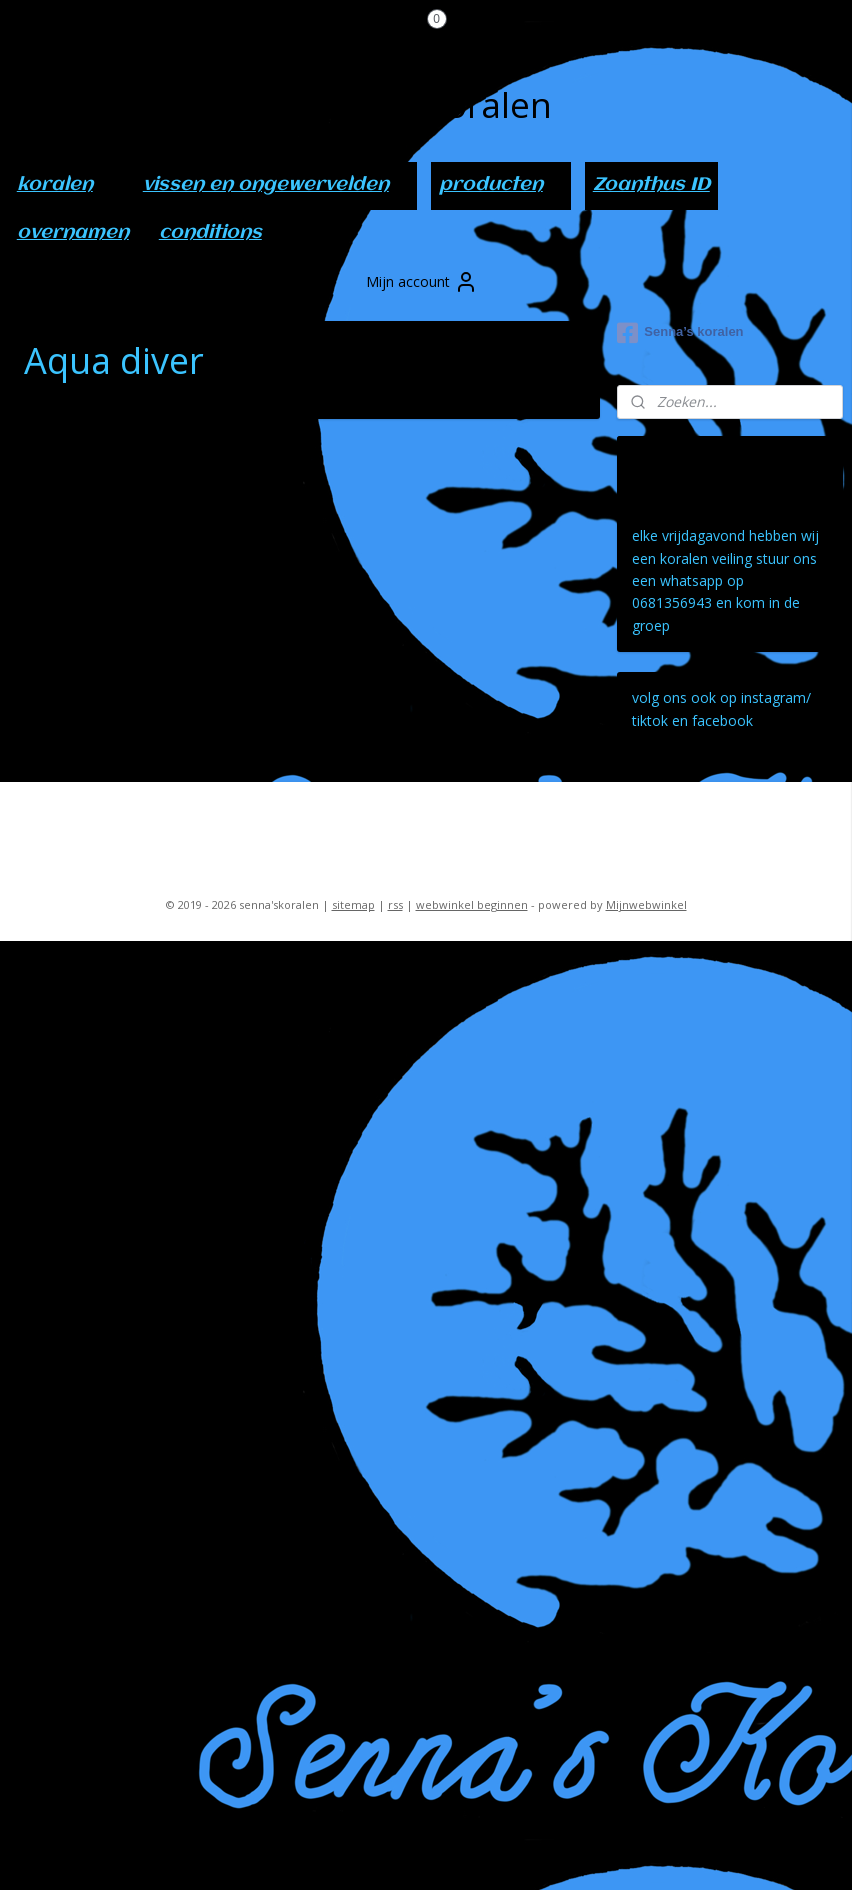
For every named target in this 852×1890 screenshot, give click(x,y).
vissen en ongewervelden (276, 185)
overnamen (73, 233)
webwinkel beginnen (472, 904)
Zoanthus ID (651, 185)
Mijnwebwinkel (646, 904)
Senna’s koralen (680, 333)
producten (501, 185)
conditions (210, 233)
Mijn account (422, 282)
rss (395, 904)
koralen (65, 185)
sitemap (353, 904)
